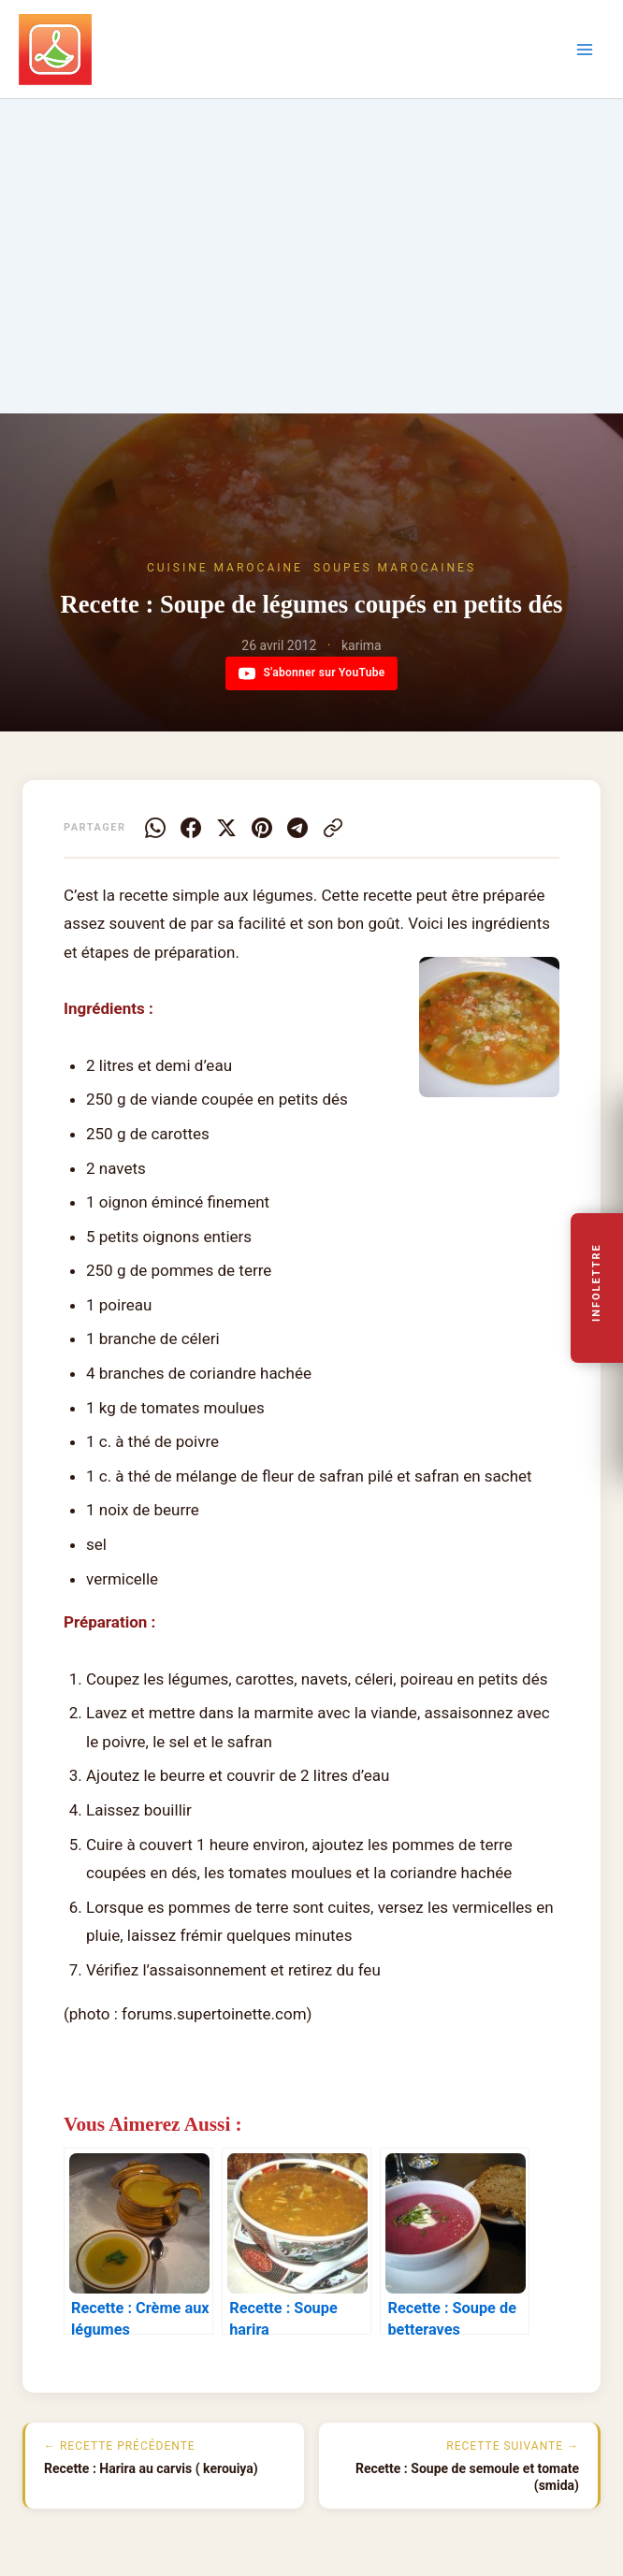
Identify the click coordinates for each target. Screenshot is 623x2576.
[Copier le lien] (333, 828)
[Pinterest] (262, 828)
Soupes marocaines (394, 567)
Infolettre (597, 1283)
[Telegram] (297, 828)
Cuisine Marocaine (225, 567)
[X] (226, 828)
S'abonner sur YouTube (312, 673)
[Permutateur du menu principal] (584, 49)
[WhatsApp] (155, 828)
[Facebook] (191, 828)
